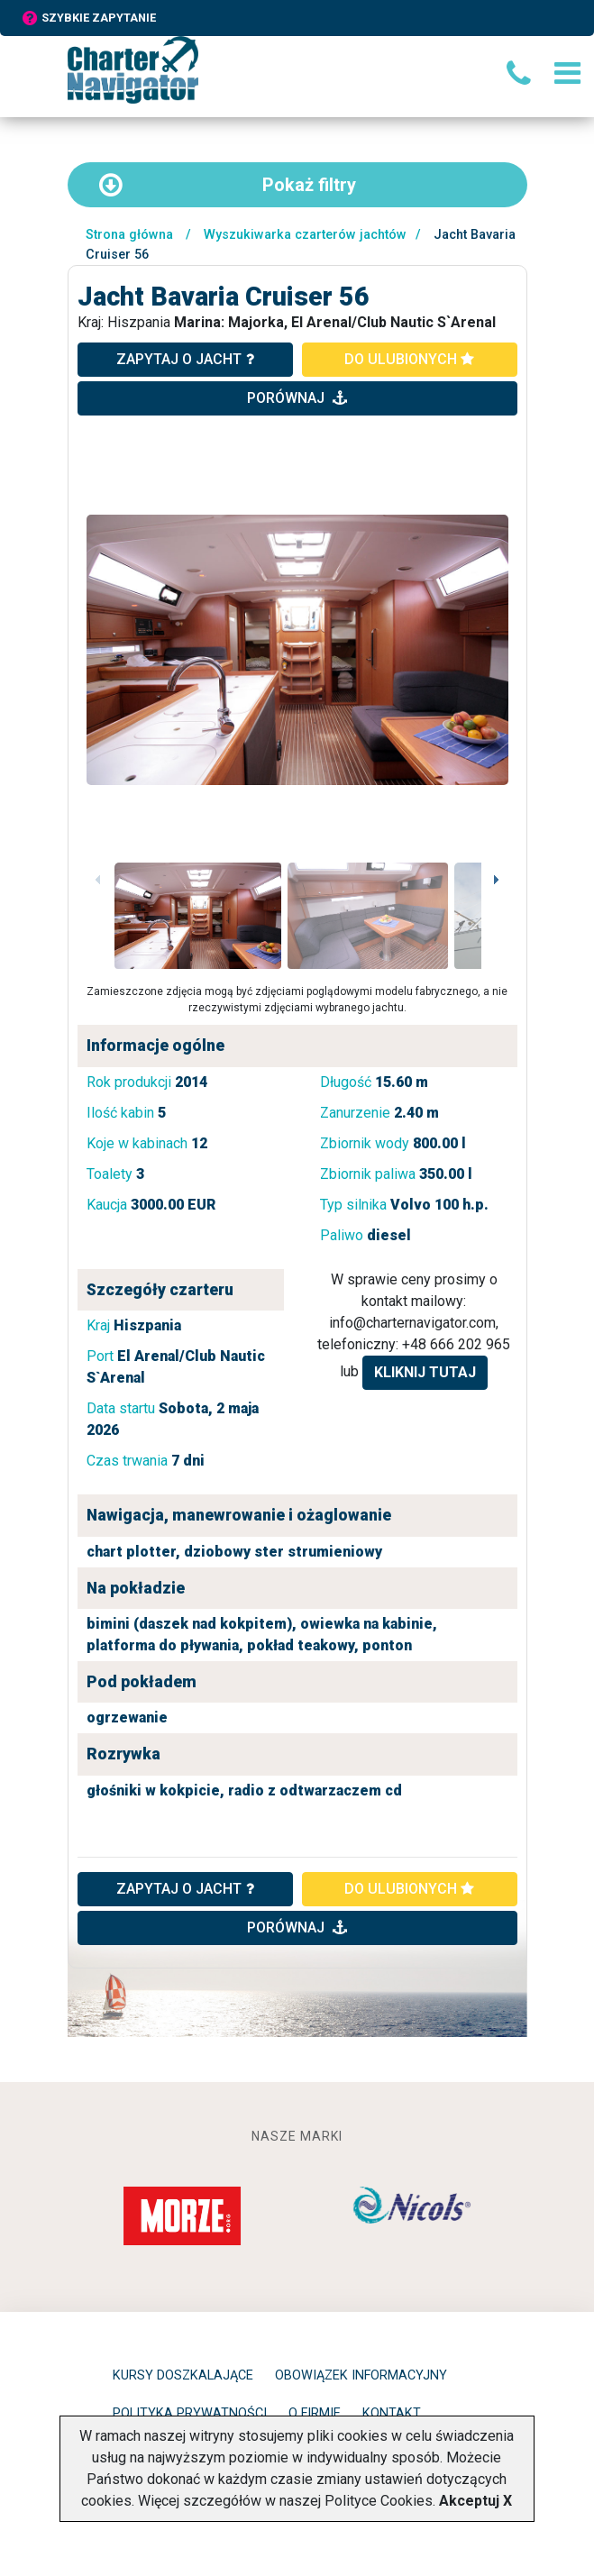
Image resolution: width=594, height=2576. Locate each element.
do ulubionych (409, 359)
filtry (227, 184)
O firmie (314, 2413)
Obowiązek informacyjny (361, 2375)
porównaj (297, 397)
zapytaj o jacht (185, 359)
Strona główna (129, 234)
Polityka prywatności (190, 2413)
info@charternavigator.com (412, 1322)
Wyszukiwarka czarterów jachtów (305, 234)
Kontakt (391, 2413)
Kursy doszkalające (183, 2375)
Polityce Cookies (378, 2500)
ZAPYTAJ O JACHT (185, 1888)
